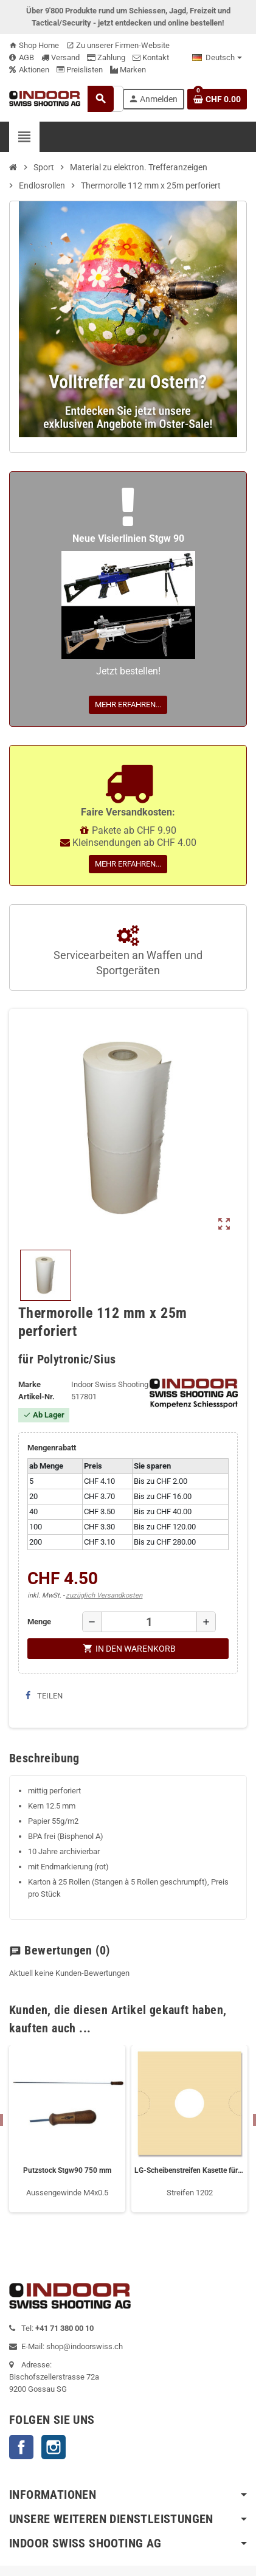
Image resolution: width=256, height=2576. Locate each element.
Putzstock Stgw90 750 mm (67, 2170)
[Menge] (149, 1622)
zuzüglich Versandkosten (104, 1595)
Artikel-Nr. (36, 1396)
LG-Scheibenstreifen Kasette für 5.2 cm (189, 2170)
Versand (60, 57)
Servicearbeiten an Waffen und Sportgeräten (128, 951)
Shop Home (34, 45)
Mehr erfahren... (128, 704)
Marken (128, 69)
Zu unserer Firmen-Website (118, 45)
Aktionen (29, 69)
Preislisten (80, 69)
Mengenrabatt (51, 1447)
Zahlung (106, 57)
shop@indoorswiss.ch (84, 2346)
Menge (39, 1621)
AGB (21, 57)
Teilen (44, 1695)
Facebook (21, 2447)
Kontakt (151, 57)
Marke (29, 1384)
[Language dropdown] (217, 58)
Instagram (53, 2447)
